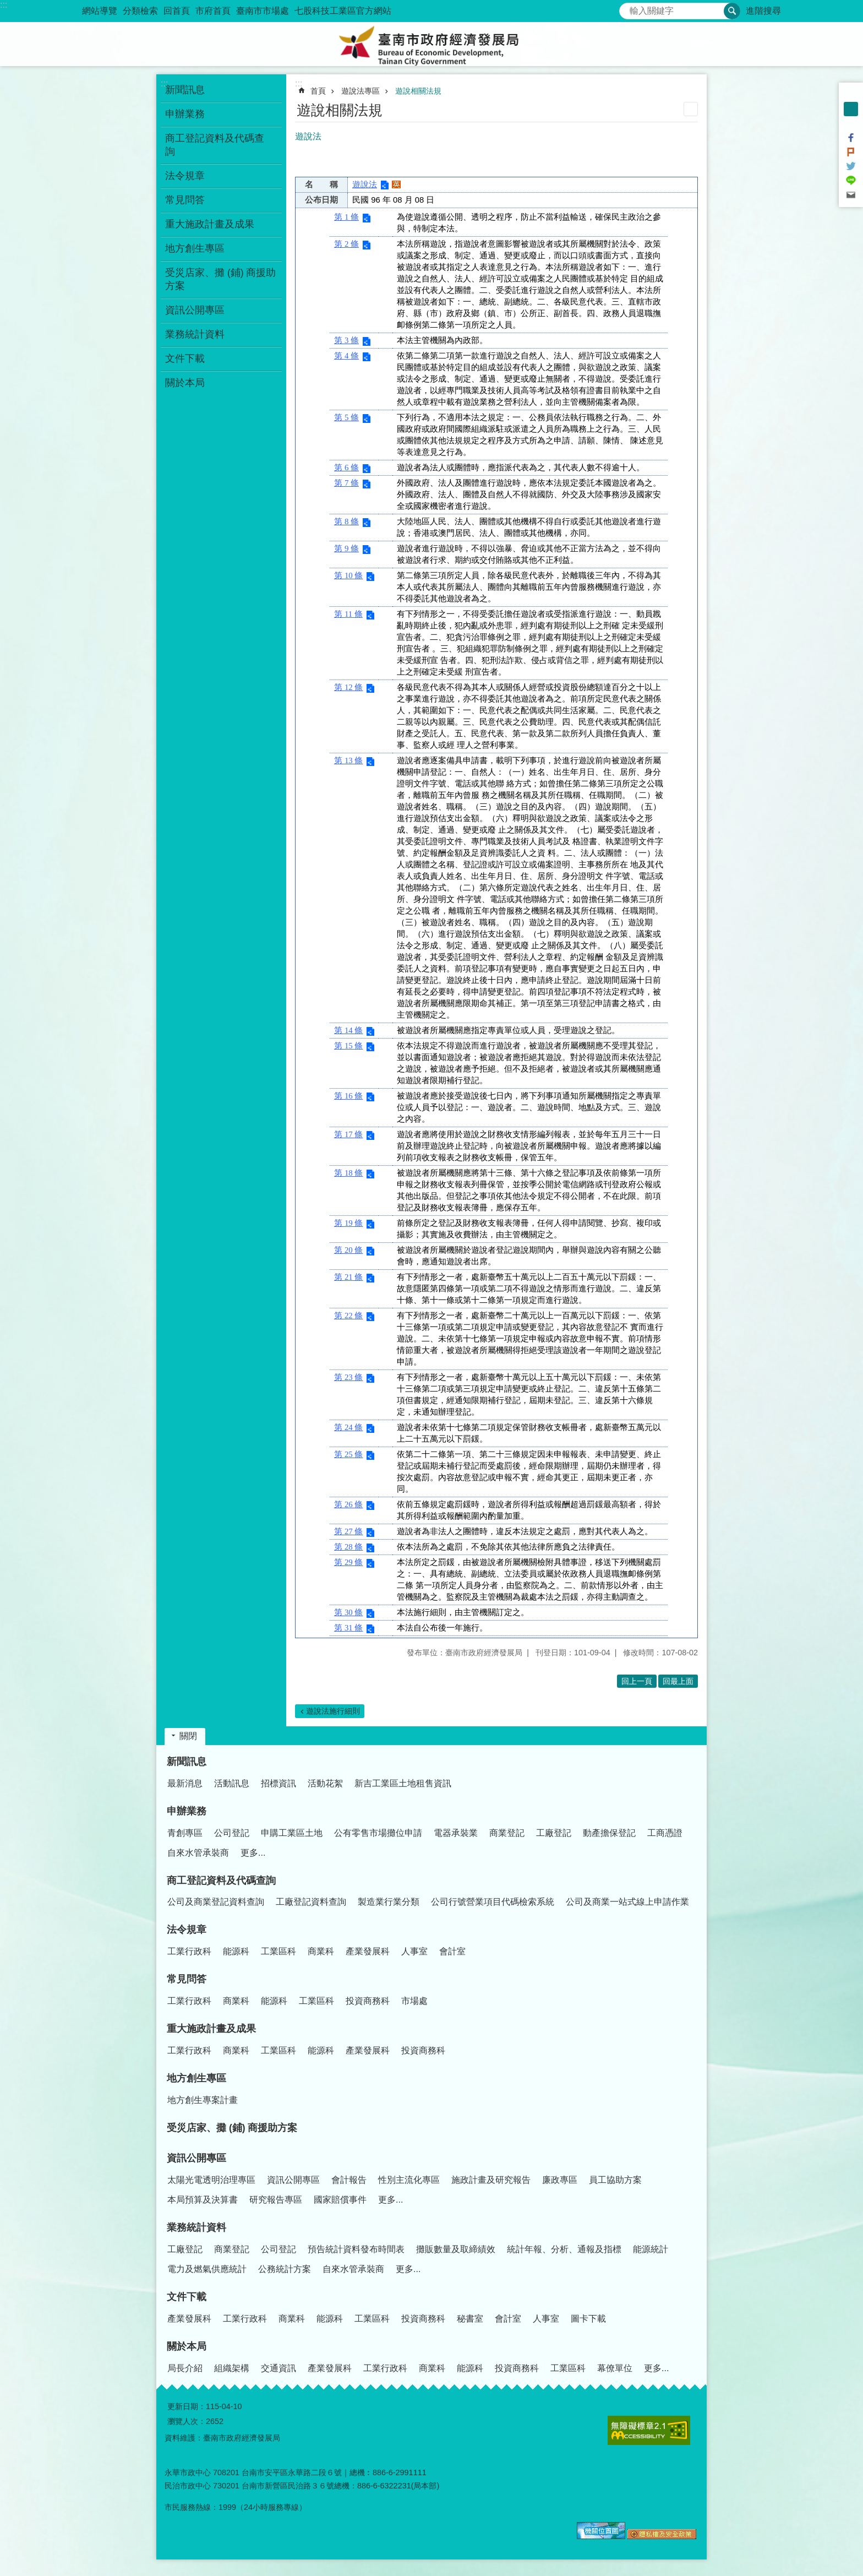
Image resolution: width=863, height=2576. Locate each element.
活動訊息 (231, 1783)
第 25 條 (348, 1454)
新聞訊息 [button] (185, 89)
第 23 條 (348, 1377)
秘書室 (470, 2318)
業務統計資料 (196, 2227)
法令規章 (186, 1929)
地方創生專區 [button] (195, 248)
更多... (253, 1852)
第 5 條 (346, 417)
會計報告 (349, 2179)
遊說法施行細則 (333, 1711)
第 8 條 (346, 521)
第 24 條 (348, 1427)
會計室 (452, 1951)
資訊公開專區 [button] (195, 310)
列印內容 (691, 109)
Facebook (851, 138)
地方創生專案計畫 (202, 2100)
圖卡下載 (588, 2318)
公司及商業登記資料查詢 (215, 1901)
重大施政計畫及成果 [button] (209, 224)
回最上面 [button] (678, 1681)
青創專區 (185, 1833)
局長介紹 (185, 2368)
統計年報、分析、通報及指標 (564, 2249)
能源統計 (650, 2249)
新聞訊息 (186, 1761)
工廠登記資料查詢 (311, 1901)
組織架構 (231, 2368)
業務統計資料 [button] (195, 334)
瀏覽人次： (186, 2421)
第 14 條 (348, 1030)
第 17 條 (348, 1134)
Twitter (851, 166)
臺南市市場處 (262, 10)
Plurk (851, 152)
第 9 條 (346, 548)
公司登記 (231, 1833)
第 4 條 (346, 355)
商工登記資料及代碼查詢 (221, 1880)
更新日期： (186, 2406)
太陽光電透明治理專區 (211, 2179)
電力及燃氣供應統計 (207, 2269)
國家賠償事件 (340, 2199)
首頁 (318, 90)
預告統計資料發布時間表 (356, 2249)
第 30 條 (348, 1612)
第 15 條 (348, 1045)
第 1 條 (346, 217)
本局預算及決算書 (202, 2199)
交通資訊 (278, 2368)
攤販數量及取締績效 (455, 2249)
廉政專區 (559, 2179)
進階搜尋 (763, 10)
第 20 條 (348, 1250)
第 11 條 (348, 614)
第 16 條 (348, 1095)
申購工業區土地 (292, 1833)
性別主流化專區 (409, 2179)
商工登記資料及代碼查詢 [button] (214, 145)
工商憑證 (664, 1833)
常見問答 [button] (185, 199)
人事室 (414, 1951)
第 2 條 (346, 244)
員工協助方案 (615, 2179)
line (851, 180)
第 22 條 (348, 1315)
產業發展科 (368, 1951)
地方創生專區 (196, 2078)
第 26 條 (348, 1504)
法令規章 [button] (185, 175)
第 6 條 (346, 467)
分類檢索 (140, 10)
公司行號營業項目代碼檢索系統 (492, 1901)
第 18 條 (348, 1173)
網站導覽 (99, 10)
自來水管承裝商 (198, 1852)
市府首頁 (213, 10)
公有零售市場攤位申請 (378, 1833)
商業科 (321, 1951)
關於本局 (186, 2346)
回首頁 (176, 10)
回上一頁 (636, 1681)
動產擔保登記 (609, 1833)
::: (3, 4)
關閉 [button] (188, 1736)
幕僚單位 (614, 2368)
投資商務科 (368, 2001)
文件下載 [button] (185, 358)
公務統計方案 (284, 2269)
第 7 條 (346, 483)
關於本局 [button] (185, 382)
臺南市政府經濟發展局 (431, 44)
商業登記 (507, 1833)
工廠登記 (553, 1833)
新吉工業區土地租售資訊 (402, 1783)
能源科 (236, 1951)
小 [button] (851, 95)
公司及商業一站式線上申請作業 (627, 1901)
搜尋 (628, 8)
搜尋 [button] (732, 11)
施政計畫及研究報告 (491, 2179)
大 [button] (851, 123)
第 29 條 (348, 1562)
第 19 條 (348, 1223)
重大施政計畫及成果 (211, 2028)
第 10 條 (348, 575)
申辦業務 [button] (185, 113)
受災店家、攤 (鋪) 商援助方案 (220, 279)
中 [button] (851, 109)
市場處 (414, 2001)
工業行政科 (189, 1951)
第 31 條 (348, 1627)
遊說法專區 (360, 90)
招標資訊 (278, 1783)
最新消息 (185, 1783)
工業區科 (278, 1951)
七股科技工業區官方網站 (342, 10)
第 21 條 (348, 1277)
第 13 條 (348, 760)
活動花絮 (325, 1783)
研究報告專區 (275, 2199)
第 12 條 (348, 687)
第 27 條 (348, 1531)
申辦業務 (186, 1811)
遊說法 (364, 184)
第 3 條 (346, 340)
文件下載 (186, 2296)
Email (851, 195)
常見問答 (186, 1979)
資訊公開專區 (196, 2158)
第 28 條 (348, 1546)
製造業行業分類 (388, 1901)
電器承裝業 (456, 1833)
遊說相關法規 (418, 90)
